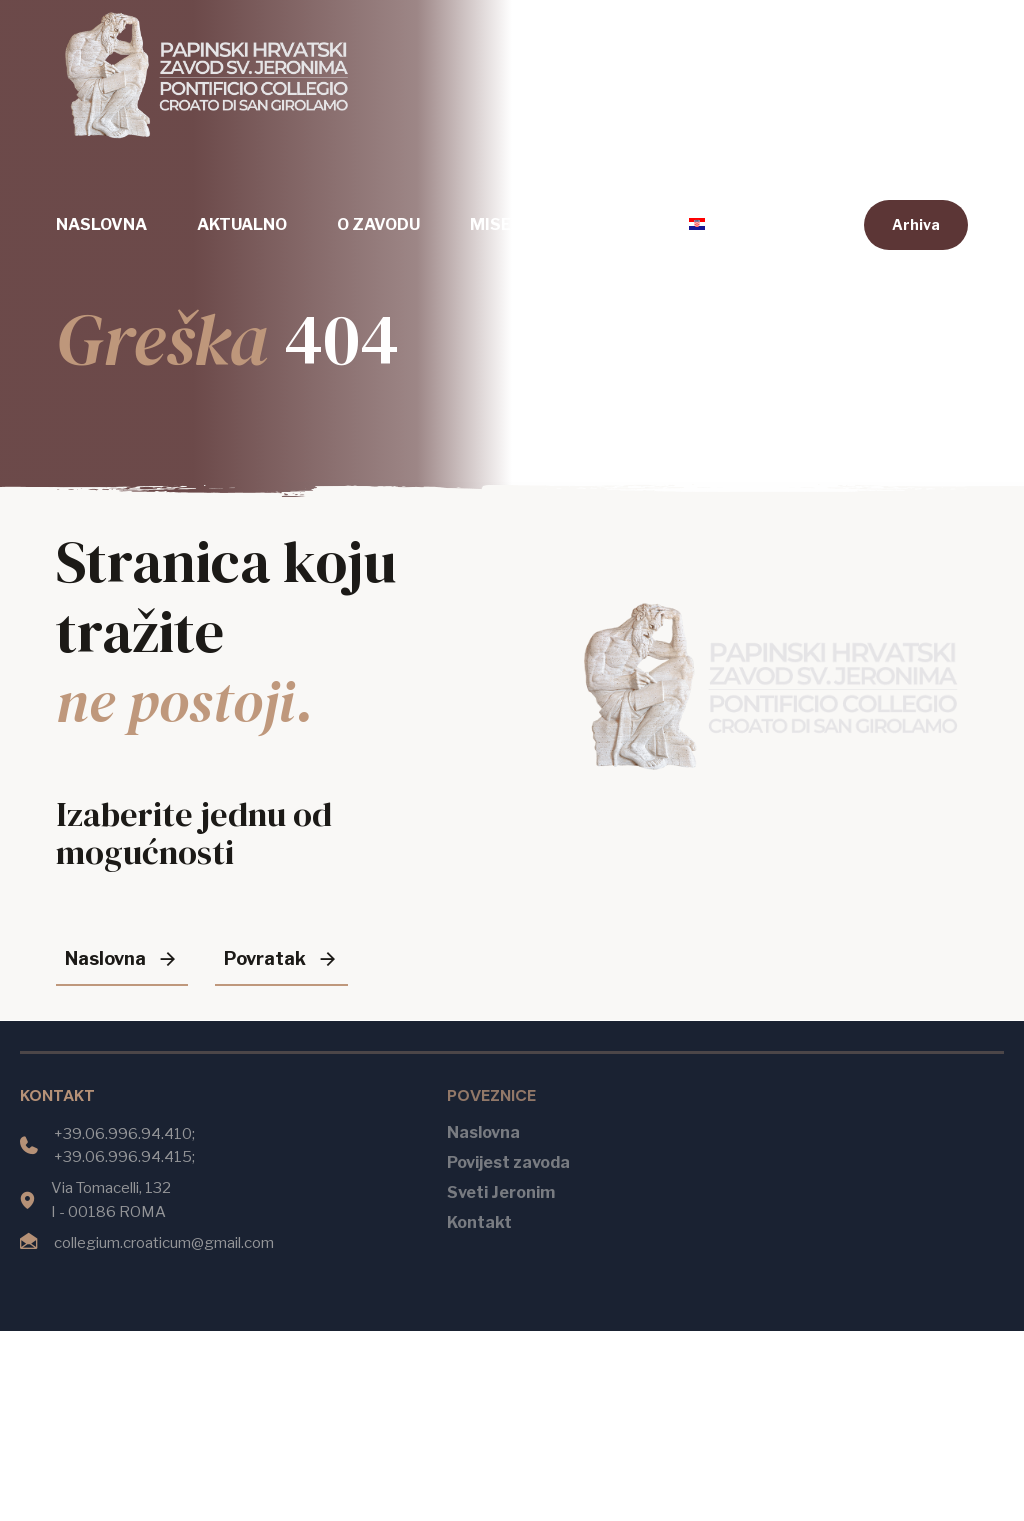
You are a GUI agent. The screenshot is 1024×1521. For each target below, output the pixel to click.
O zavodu (378, 224)
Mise (490, 224)
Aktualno (242, 224)
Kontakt (600, 224)
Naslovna (101, 224)
